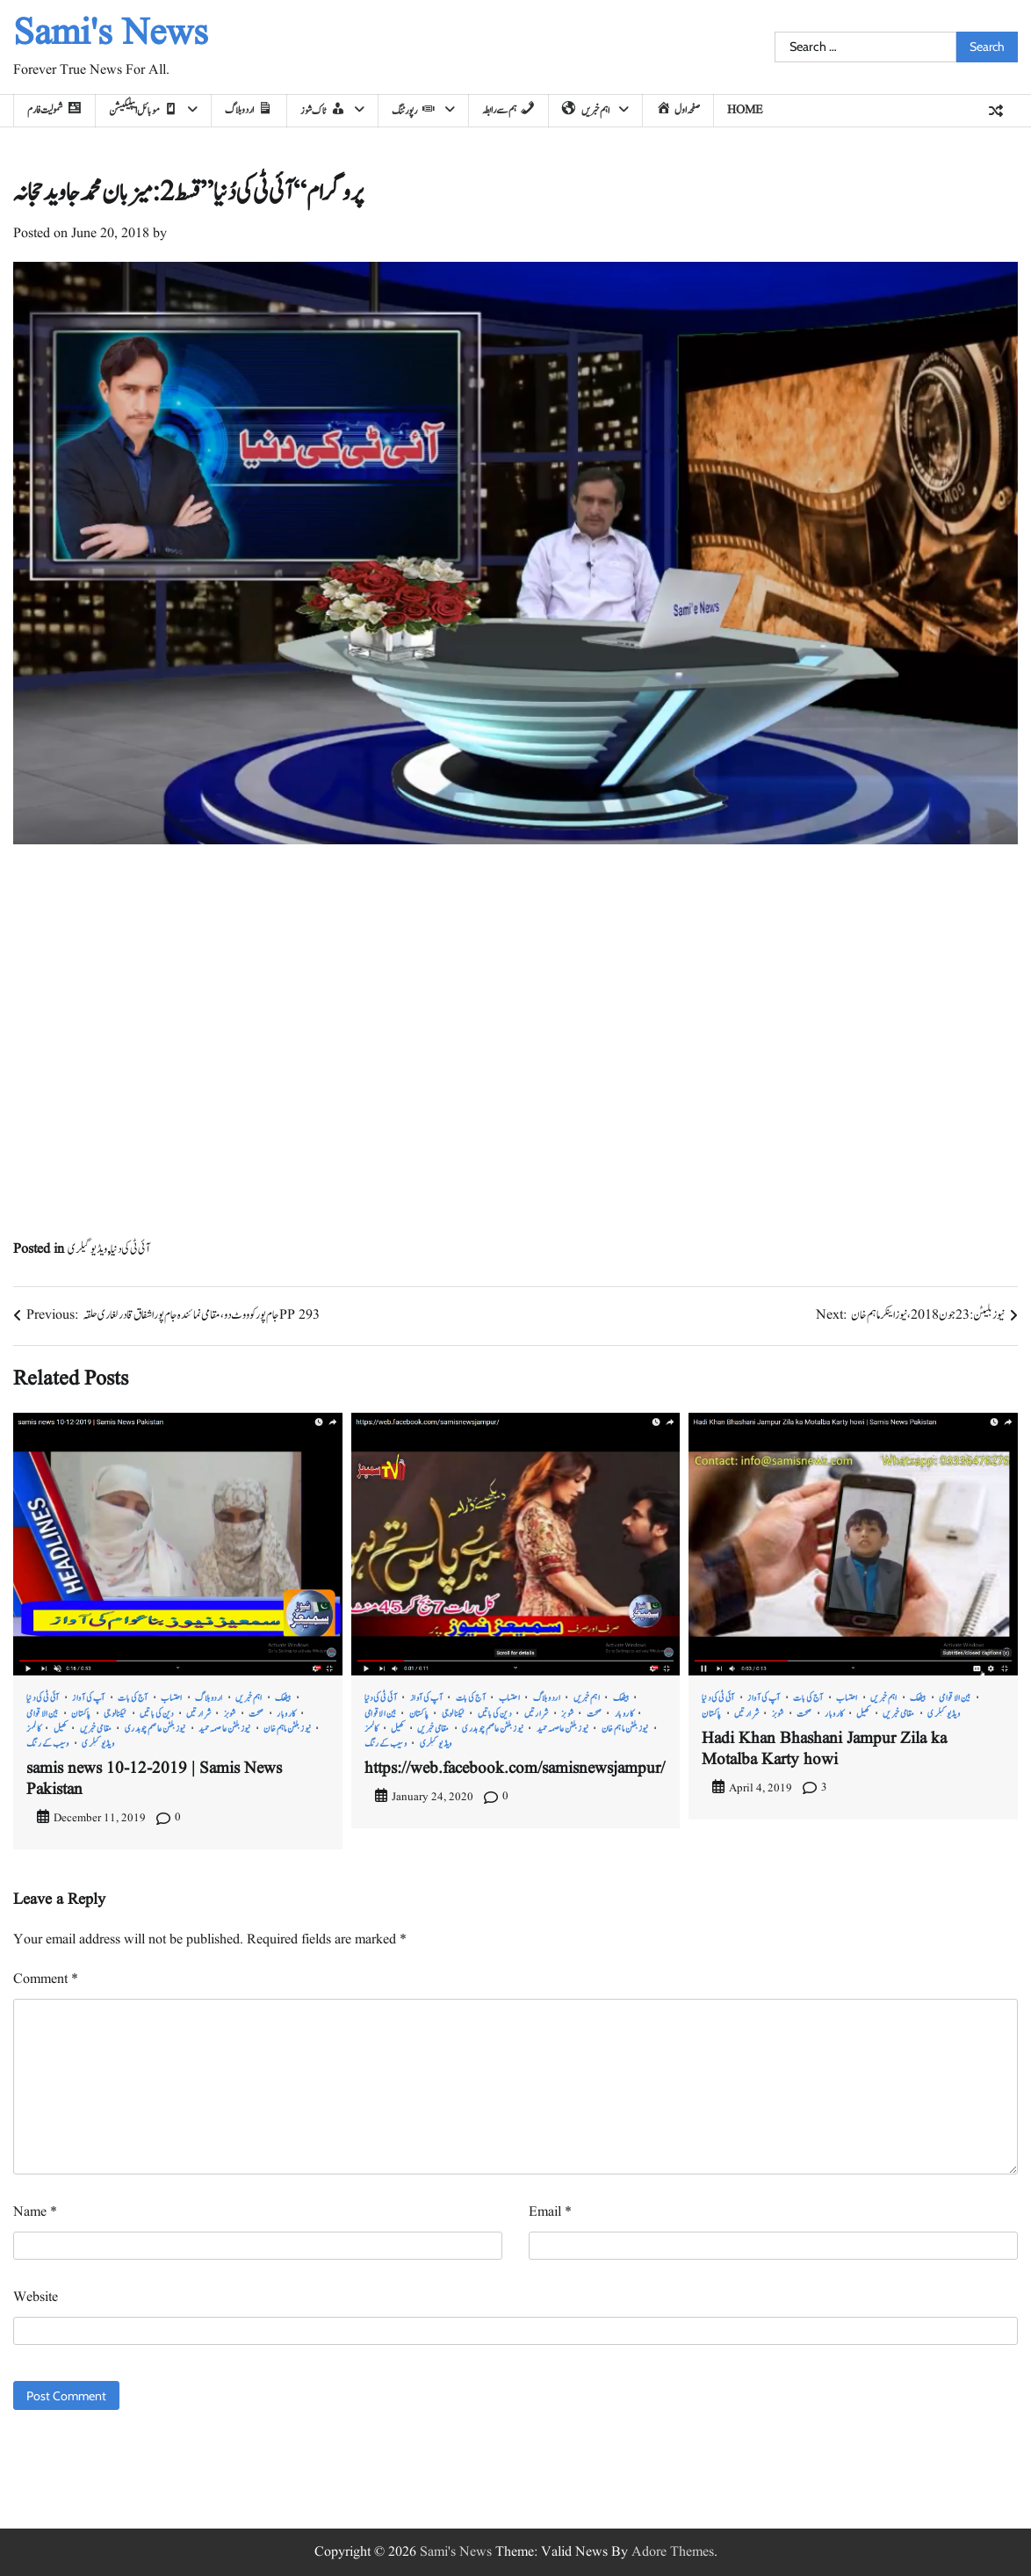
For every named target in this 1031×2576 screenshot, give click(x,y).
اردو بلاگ (209, 1698)
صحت (256, 1714)
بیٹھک (283, 1698)
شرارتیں (198, 1714)
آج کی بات (133, 1698)
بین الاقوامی (42, 1714)
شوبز (230, 1714)
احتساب (172, 1698)
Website (35, 2297)
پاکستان (81, 1714)
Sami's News (110, 34)
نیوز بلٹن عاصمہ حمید (224, 1729)
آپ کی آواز (88, 1698)
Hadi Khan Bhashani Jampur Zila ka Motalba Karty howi (824, 1749)
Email (550, 2212)
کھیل (61, 1729)
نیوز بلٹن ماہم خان (287, 1729)
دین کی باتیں (157, 1714)
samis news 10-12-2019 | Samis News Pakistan (154, 1779)
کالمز (33, 1729)
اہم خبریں (249, 1698)
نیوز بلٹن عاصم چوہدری (155, 1729)
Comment (45, 1979)
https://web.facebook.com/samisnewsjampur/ (514, 1768)
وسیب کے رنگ (47, 1744)
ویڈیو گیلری (87, 1249)
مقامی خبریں (96, 1729)
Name (35, 2212)
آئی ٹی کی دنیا (130, 1249)
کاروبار (286, 1714)
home (745, 110)
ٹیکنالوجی (115, 1714)
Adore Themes (672, 2552)
